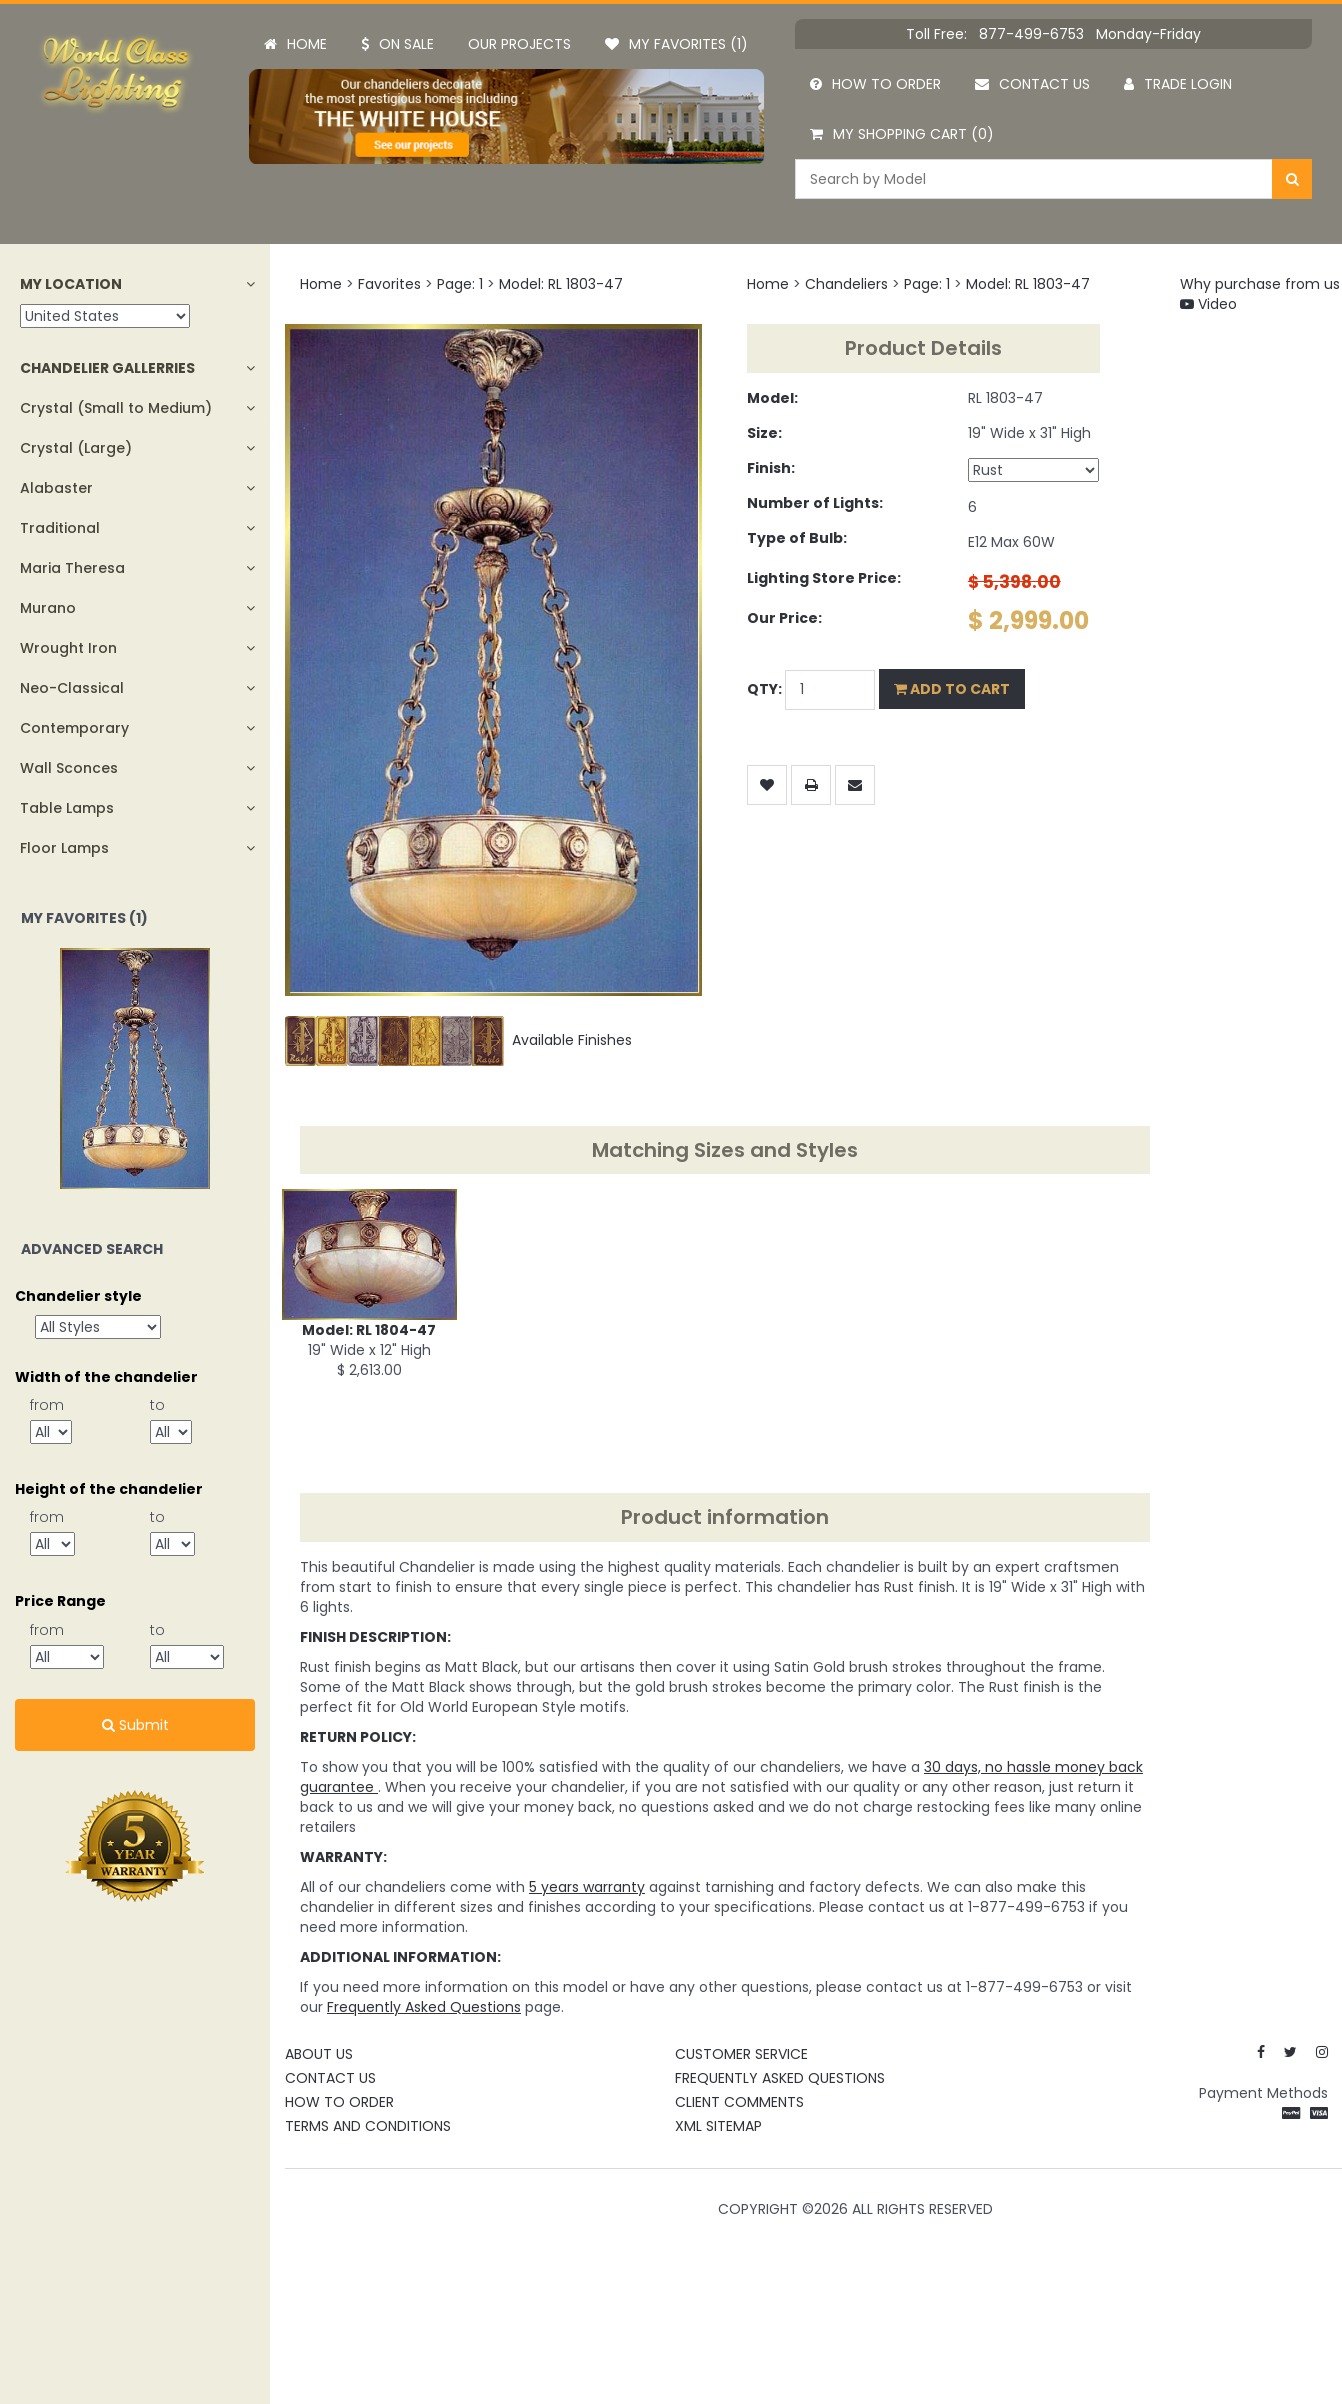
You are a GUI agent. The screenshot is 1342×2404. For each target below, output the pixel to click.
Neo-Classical (72, 688)
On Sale (397, 44)
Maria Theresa (72, 568)
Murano (48, 608)
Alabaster (56, 488)
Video (1208, 304)
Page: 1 (460, 284)
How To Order (339, 2102)
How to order (875, 84)
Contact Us (330, 2078)
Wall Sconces (69, 768)
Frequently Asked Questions (780, 2078)
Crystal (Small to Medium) (116, 408)
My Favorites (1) (676, 44)
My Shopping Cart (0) (902, 134)
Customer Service (741, 2054)
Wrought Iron (68, 648)
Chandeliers (846, 284)
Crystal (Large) (76, 448)
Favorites (389, 284)
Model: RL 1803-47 (561, 284)
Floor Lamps (64, 848)
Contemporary (74, 728)
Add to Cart (952, 689)
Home (295, 44)
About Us (319, 2054)
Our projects (519, 44)
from (47, 1405)
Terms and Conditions (368, 2126)
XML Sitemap (718, 2126)
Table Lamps (67, 808)
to (157, 1405)
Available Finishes (458, 1040)
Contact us (1032, 84)
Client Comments (739, 2102)
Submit (135, 1725)
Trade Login (1178, 84)
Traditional (60, 528)
